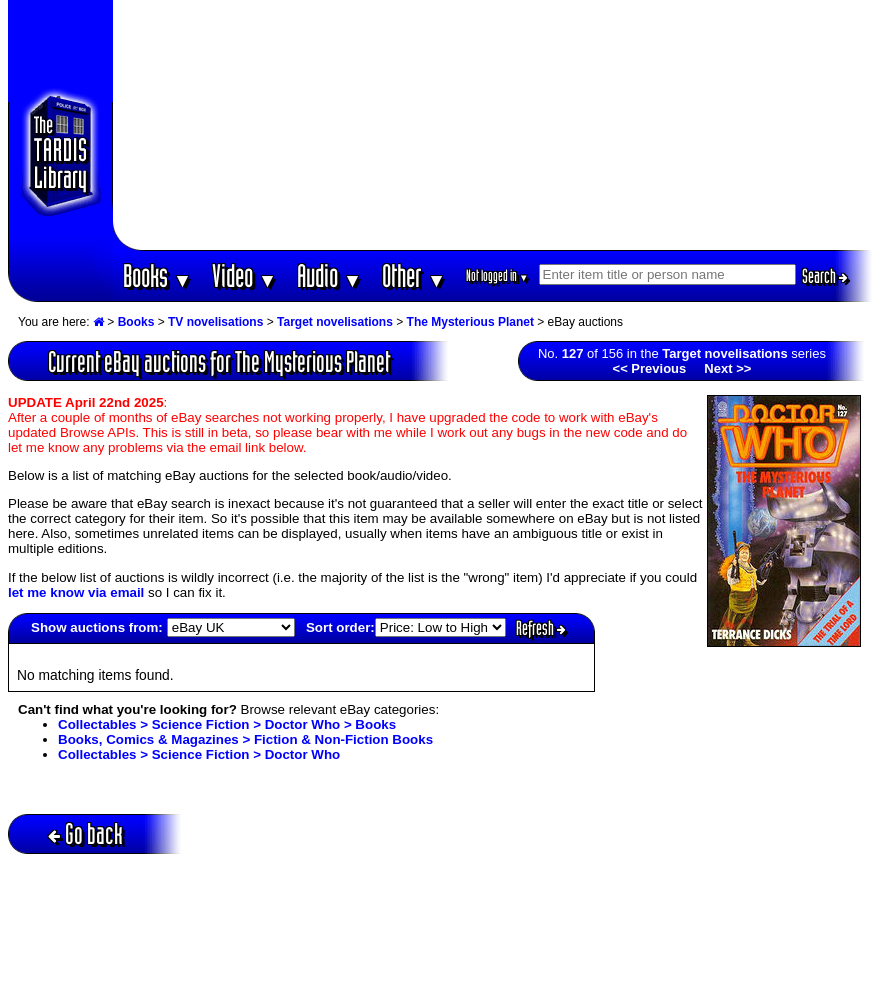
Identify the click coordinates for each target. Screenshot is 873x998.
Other (414, 275)
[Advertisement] (493, 125)
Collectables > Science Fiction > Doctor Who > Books (227, 724)
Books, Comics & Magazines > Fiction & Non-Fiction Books (245, 739)
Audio (329, 275)
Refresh (541, 628)
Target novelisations (335, 322)
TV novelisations (215, 322)
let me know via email (76, 592)
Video (244, 275)
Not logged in (497, 275)
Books (157, 275)
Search (825, 276)
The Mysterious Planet (470, 322)
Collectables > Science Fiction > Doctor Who (199, 754)
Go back (85, 833)
